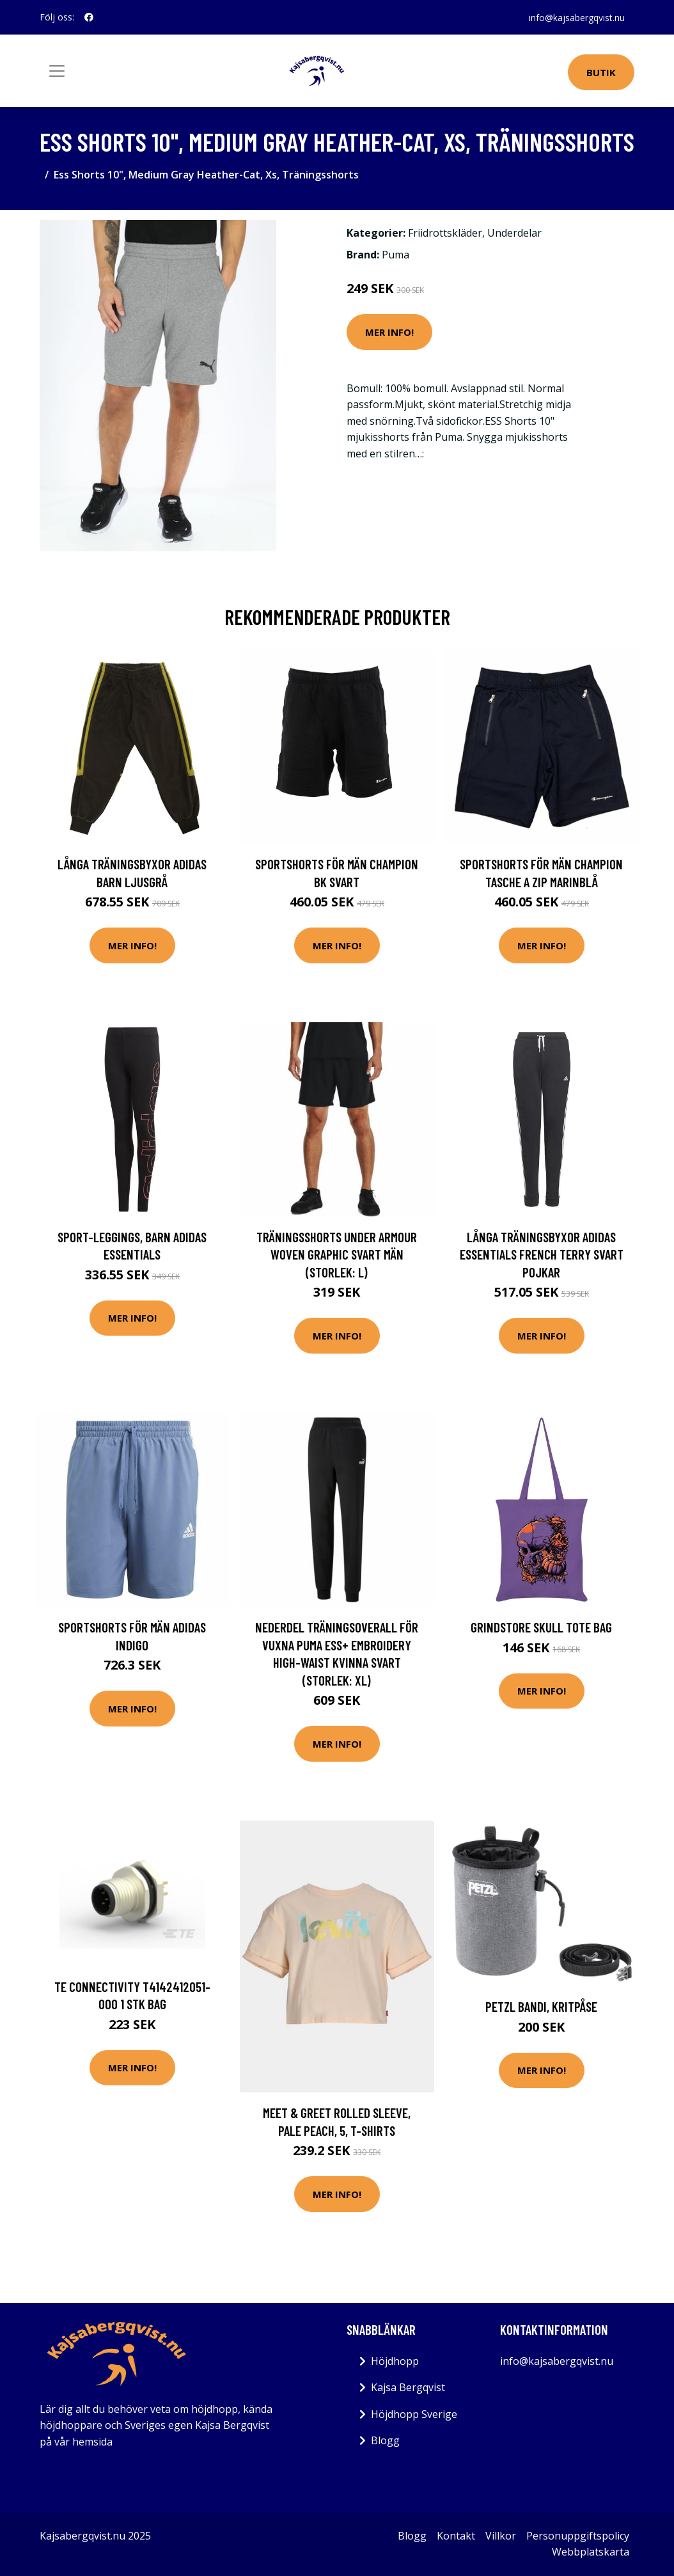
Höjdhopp (395, 2361)
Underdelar (514, 233)
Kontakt (456, 2536)
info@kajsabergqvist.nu (576, 17)
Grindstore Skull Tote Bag (541, 1627)
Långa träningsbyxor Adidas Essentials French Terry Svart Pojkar (541, 1254)
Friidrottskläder (445, 233)
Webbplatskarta (590, 2552)
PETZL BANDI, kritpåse (541, 2006)
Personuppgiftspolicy (577, 2536)
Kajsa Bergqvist (408, 2387)
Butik (601, 72)
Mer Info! (389, 332)
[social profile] (88, 17)
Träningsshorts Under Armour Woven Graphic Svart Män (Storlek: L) (336, 1254)
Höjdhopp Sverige (414, 2414)
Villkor (500, 2536)
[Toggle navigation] (57, 71)
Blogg (385, 2440)
